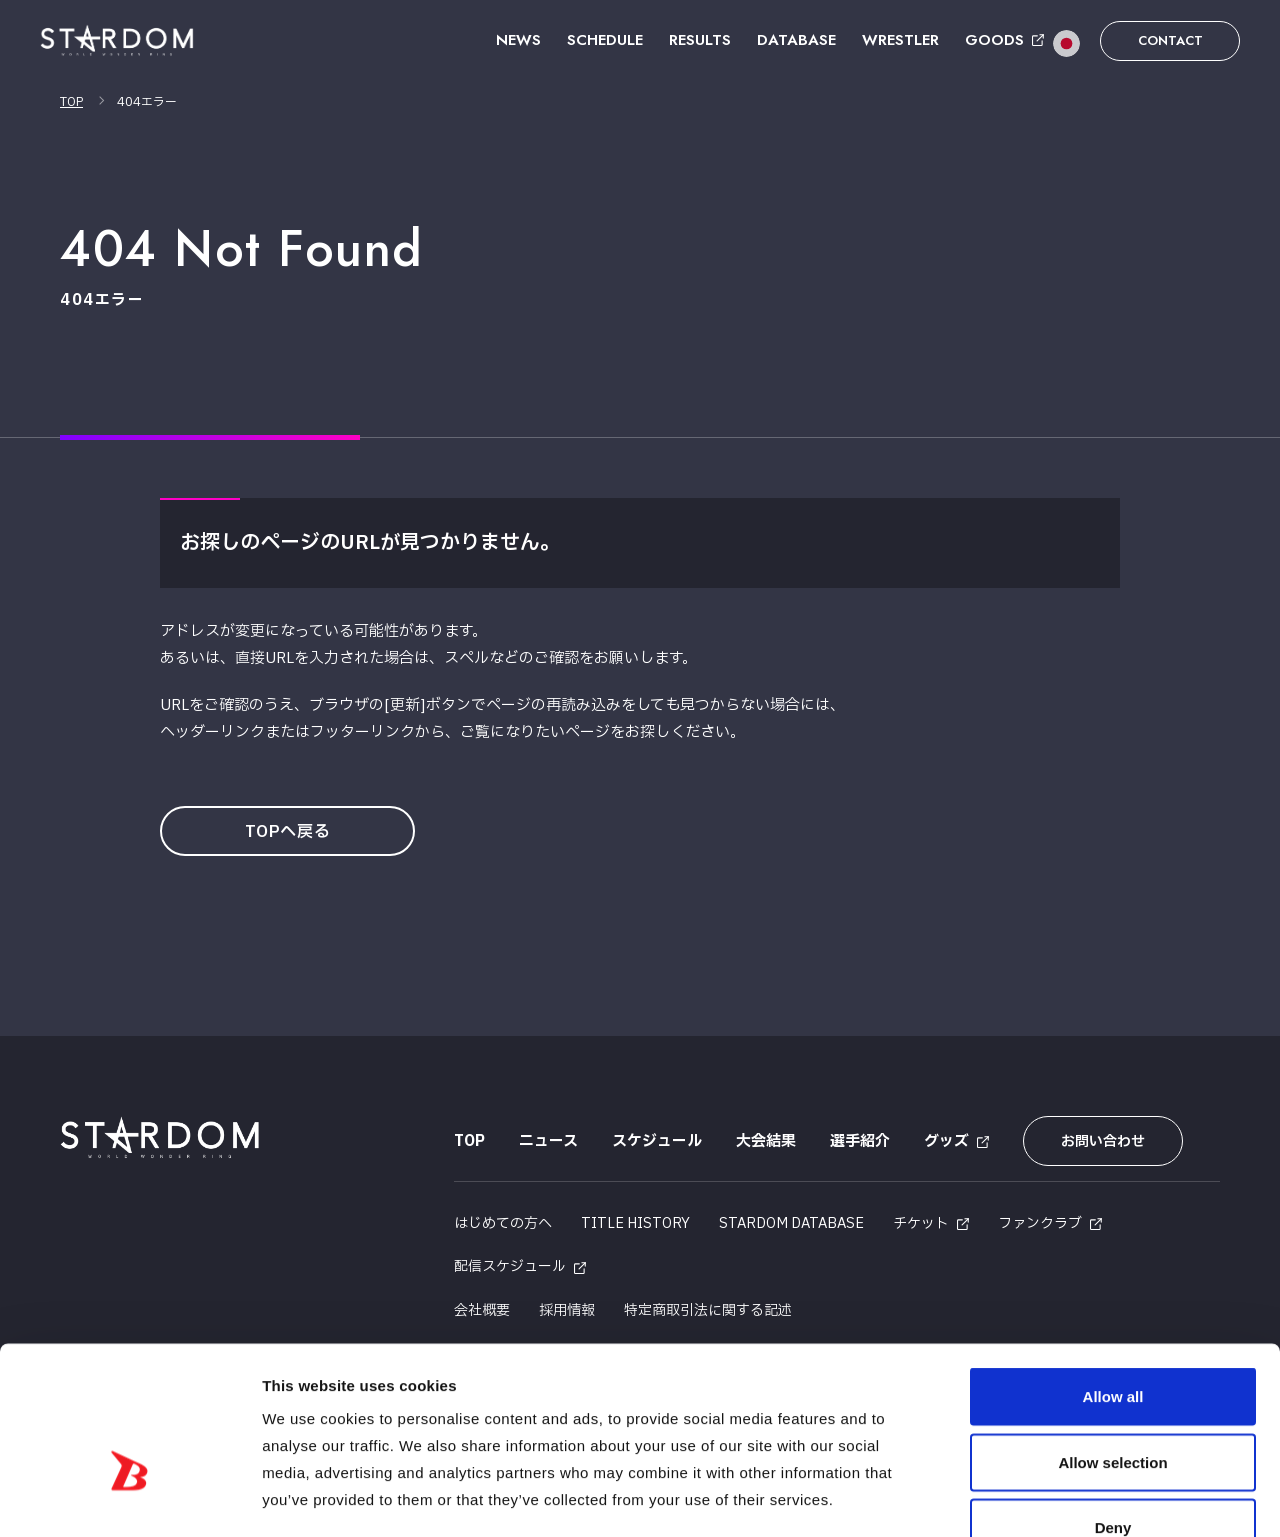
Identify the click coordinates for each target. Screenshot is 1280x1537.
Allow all (1113, 1274)
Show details (1049, 1497)
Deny (1113, 1405)
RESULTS (700, 40)
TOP (71, 102)
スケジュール (657, 1141)
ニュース (548, 1141)
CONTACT (1170, 40)
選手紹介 (860, 1141)
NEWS (518, 40)
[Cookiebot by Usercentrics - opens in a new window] (129, 1498)
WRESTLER (900, 40)
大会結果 (766, 1141)
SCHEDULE (605, 40)
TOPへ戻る (288, 832)
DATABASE (796, 40)
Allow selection (1112, 1340)
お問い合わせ (1103, 1141)
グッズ (946, 1141)
